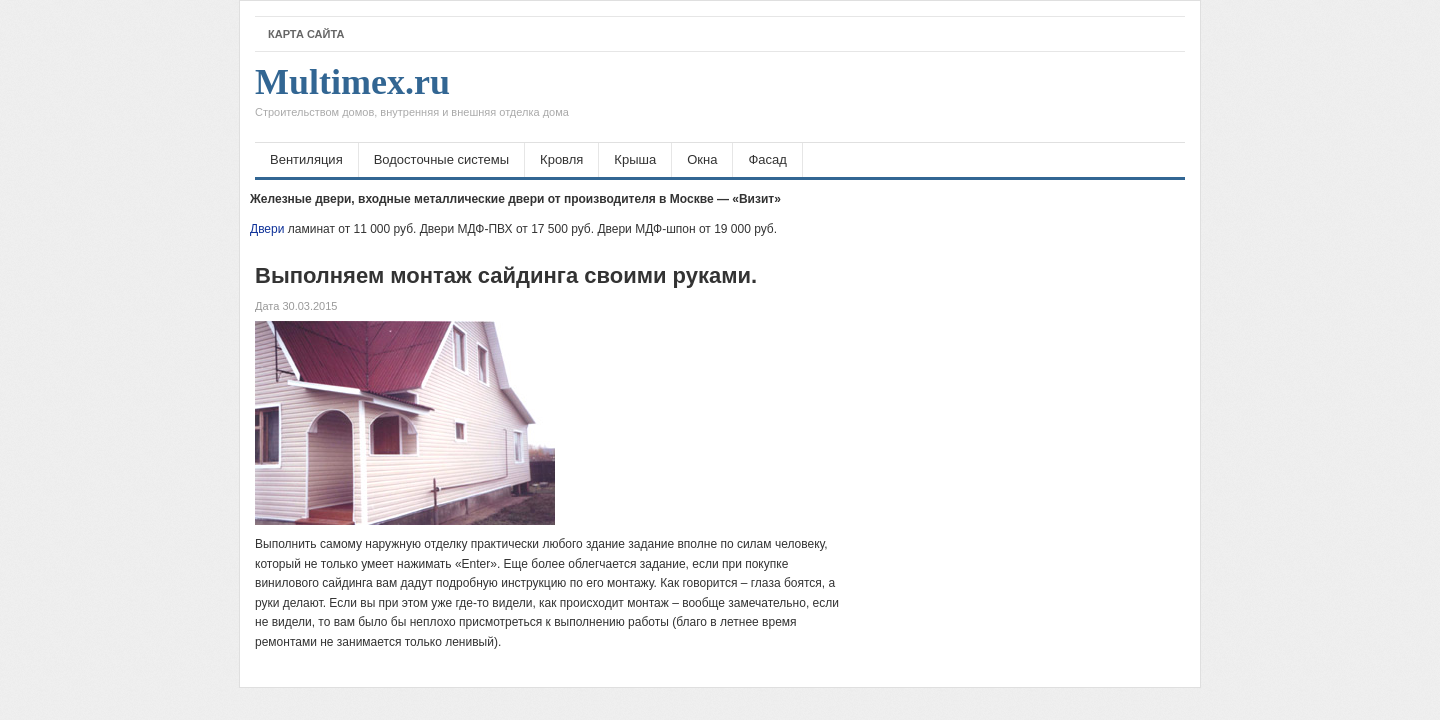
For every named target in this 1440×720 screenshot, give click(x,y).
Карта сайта (306, 34)
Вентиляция (306, 159)
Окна (702, 159)
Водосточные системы (441, 159)
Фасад (767, 159)
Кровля (561, 159)
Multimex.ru (412, 97)
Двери (267, 229)
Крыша (635, 159)
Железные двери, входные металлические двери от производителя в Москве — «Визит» (515, 199)
